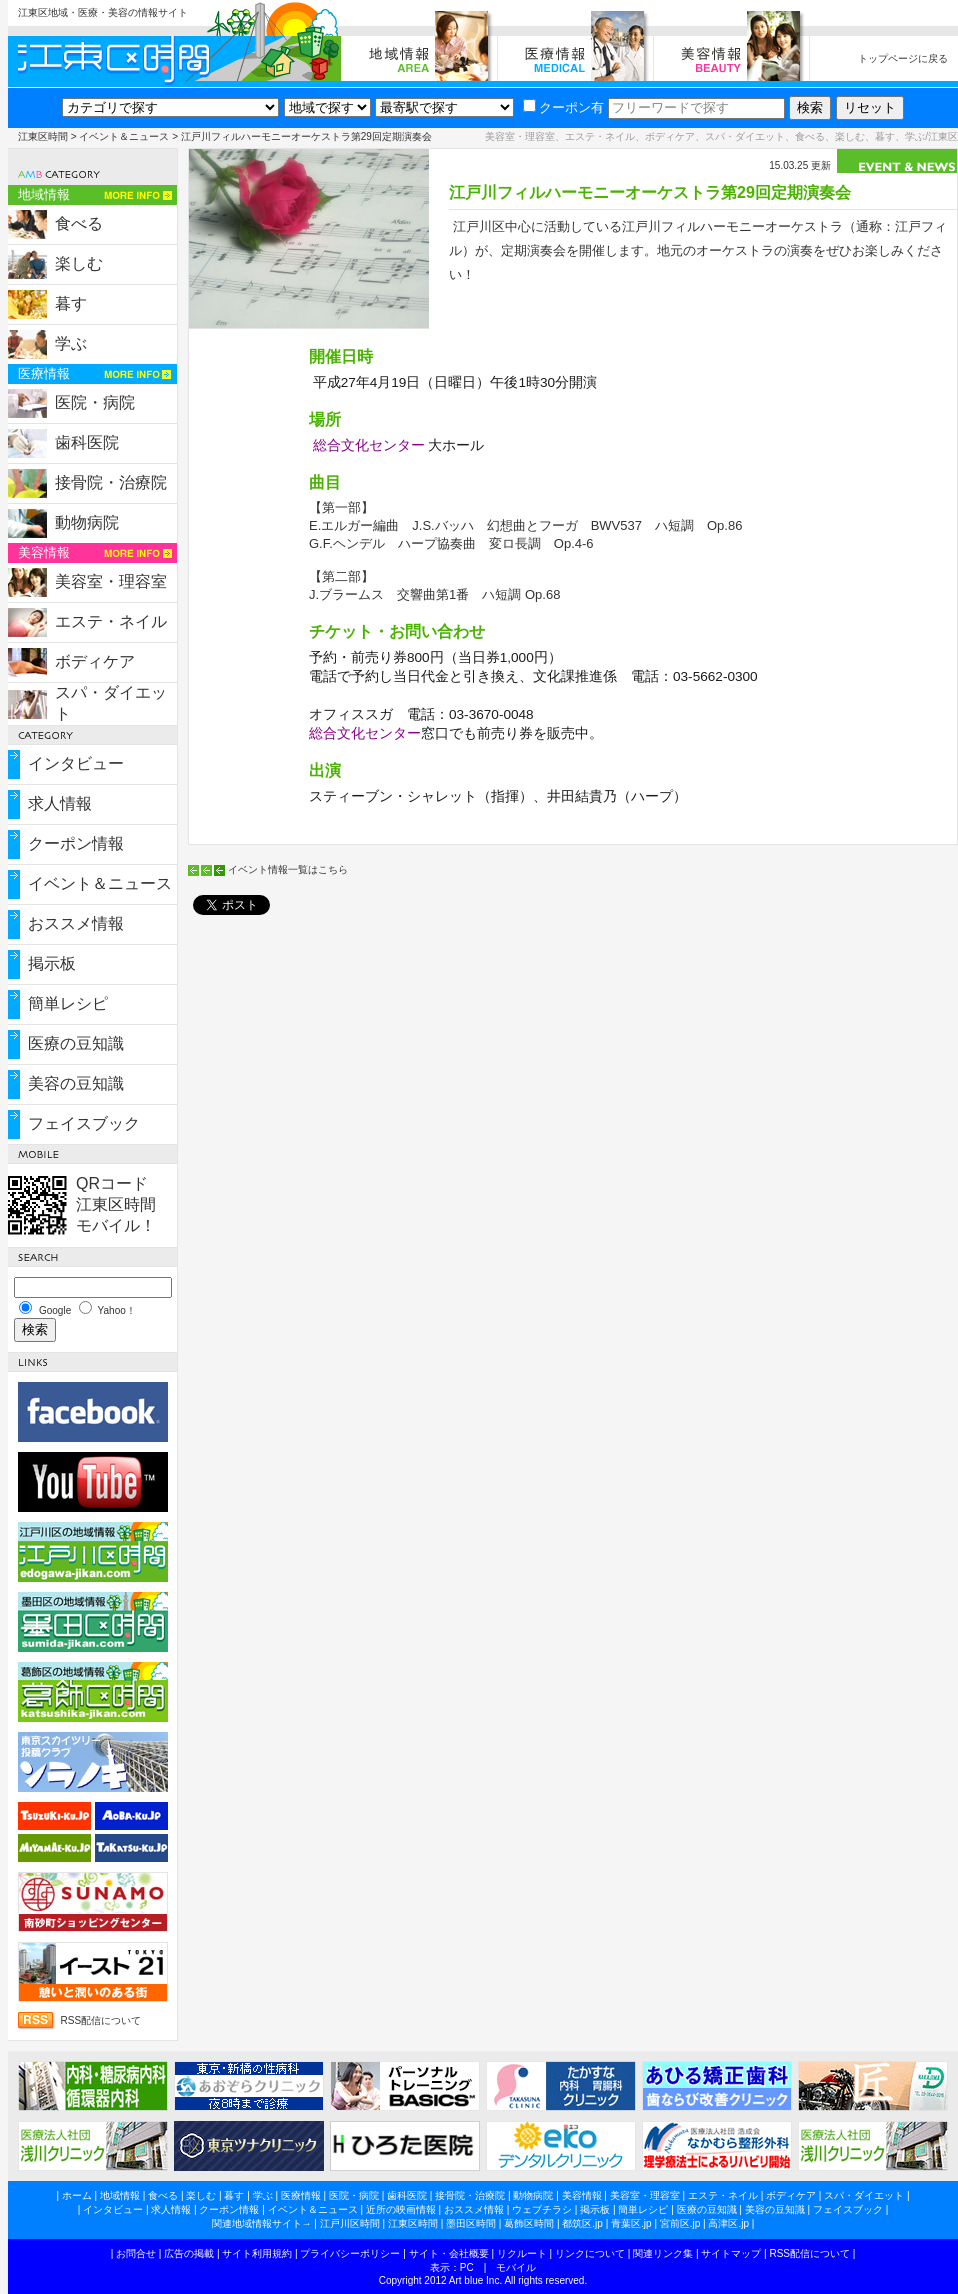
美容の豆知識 (76, 1083)
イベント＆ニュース (124, 136)
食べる (79, 223)
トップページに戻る (903, 58)
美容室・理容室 (111, 581)
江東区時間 (43, 136)
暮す (71, 303)
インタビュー (76, 763)
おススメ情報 (76, 923)
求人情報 (60, 803)
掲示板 (52, 963)
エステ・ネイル (111, 621)
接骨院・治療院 (111, 482)
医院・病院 (95, 402)
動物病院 (87, 522)
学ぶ (71, 343)
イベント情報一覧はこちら (288, 869)
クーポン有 (563, 107)
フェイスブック (84, 1123)
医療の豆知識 (76, 1043)
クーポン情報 (76, 843)
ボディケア (95, 661)
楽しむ (79, 263)
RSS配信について (101, 2020)
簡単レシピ (68, 1003)
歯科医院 (87, 442)
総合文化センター (369, 445)
